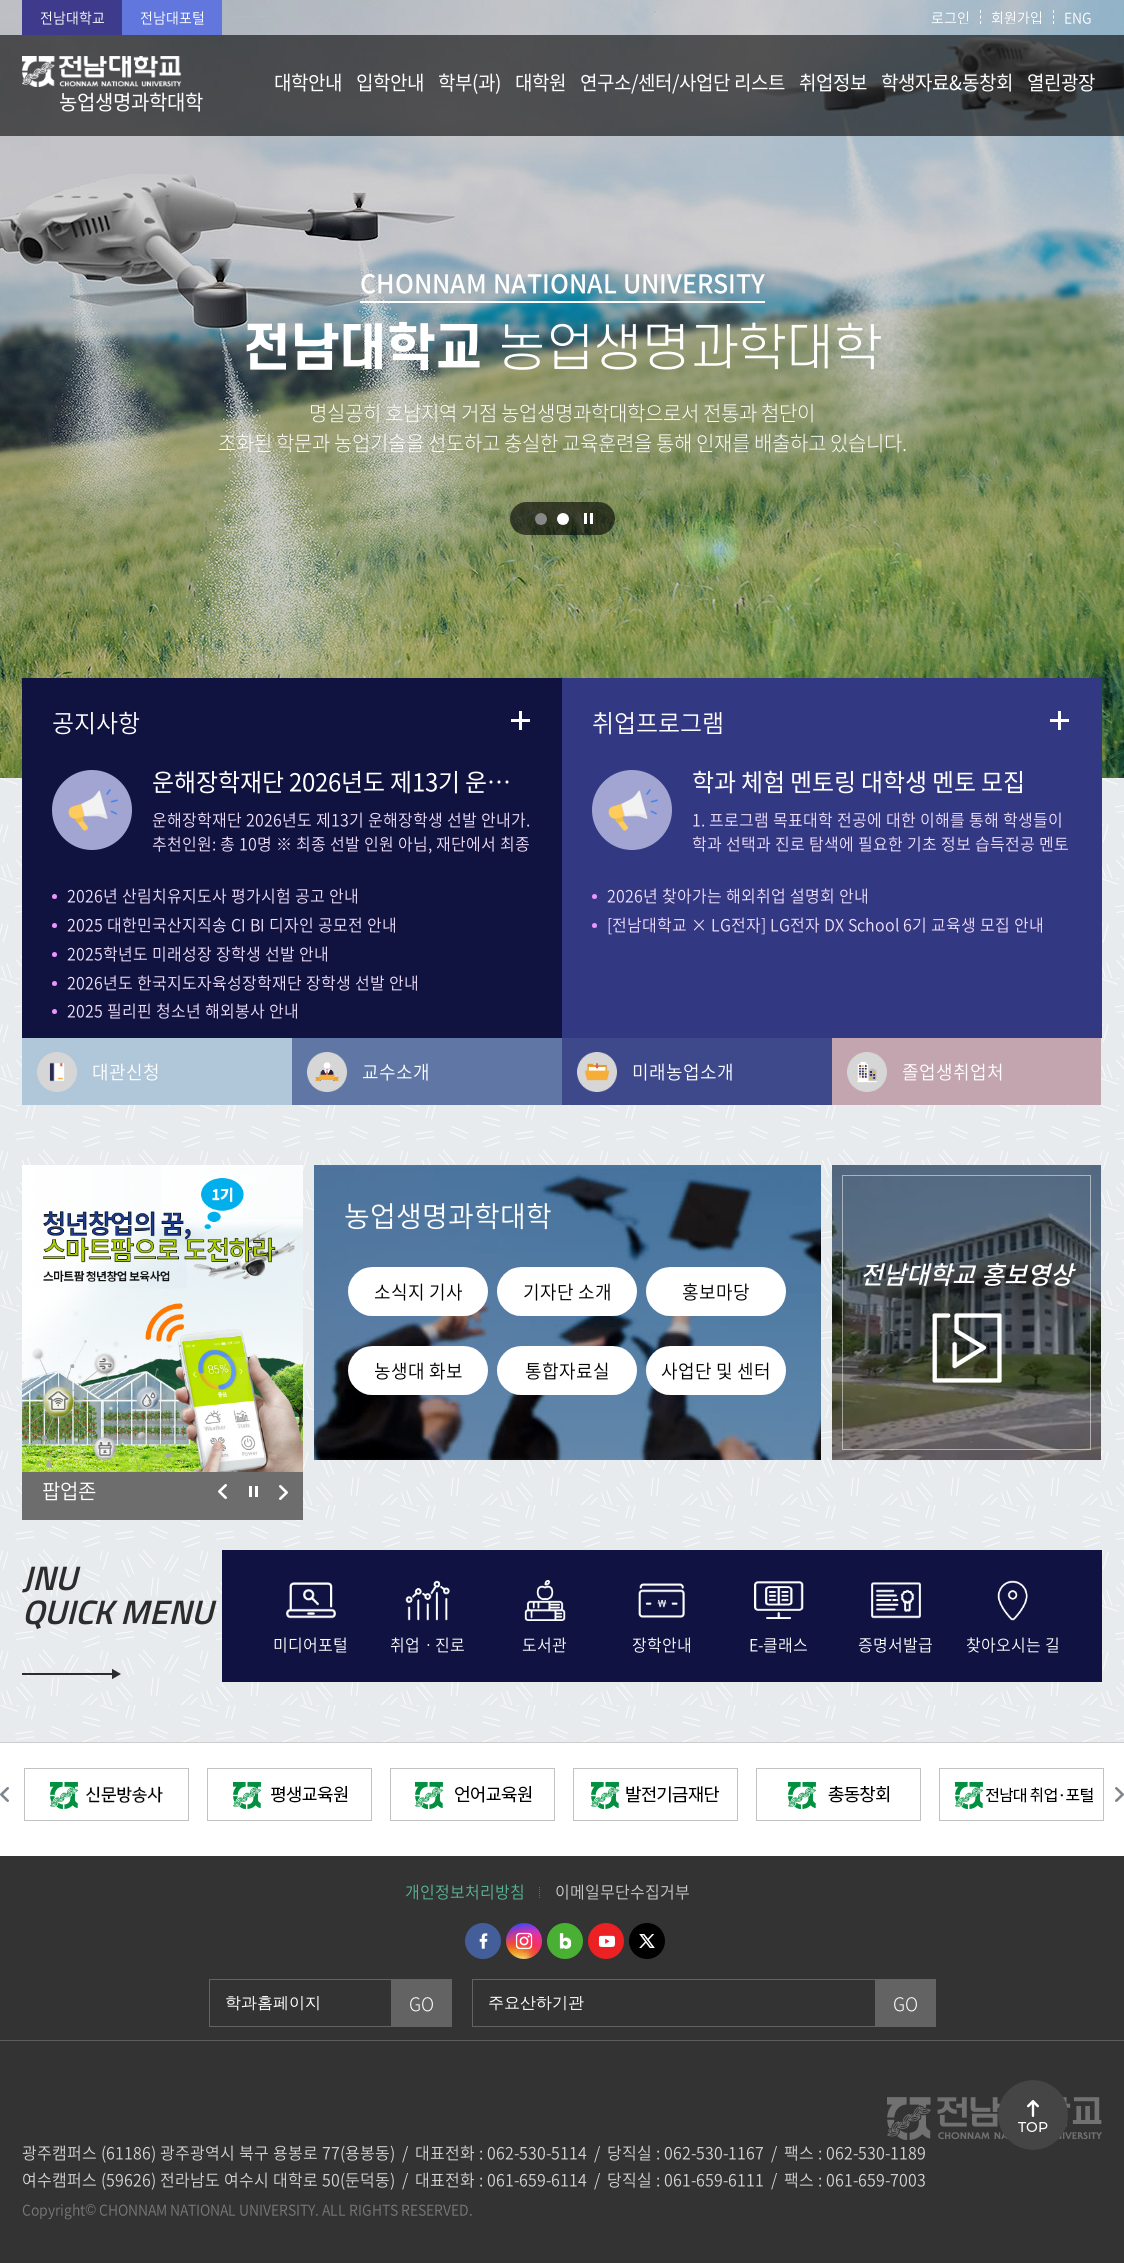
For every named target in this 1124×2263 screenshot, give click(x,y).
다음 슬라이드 (283, 1492)
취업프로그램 (658, 722)
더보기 (520, 720)
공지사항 (96, 722)
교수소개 (396, 1071)
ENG (1078, 17)
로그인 (950, 17)
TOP (1033, 2127)
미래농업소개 (683, 1071)
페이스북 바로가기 (483, 1941)
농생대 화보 (418, 1370)
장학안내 (662, 1642)
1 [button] (541, 519)
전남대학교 (72, 17)
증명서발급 (895, 1642)
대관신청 (126, 1071)
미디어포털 (310, 1642)
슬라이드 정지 (589, 518)
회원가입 (1017, 17)
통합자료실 (567, 1370)
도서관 (544, 1642)
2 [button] (563, 519)
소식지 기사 (418, 1291)
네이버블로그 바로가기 (565, 1941)
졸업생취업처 (953, 1071)
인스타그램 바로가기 (524, 1941)
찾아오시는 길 (1013, 1642)
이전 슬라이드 (223, 1492)
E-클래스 (778, 1642)
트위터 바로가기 (647, 1941)
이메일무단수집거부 (622, 1891)
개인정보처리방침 (465, 1891)
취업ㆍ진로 (427, 1642)
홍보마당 (716, 1291)
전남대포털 (172, 17)
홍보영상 (966, 1273)
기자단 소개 (567, 1291)
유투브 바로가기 (606, 1941)
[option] (162, 1318)
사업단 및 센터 (716, 1370)
